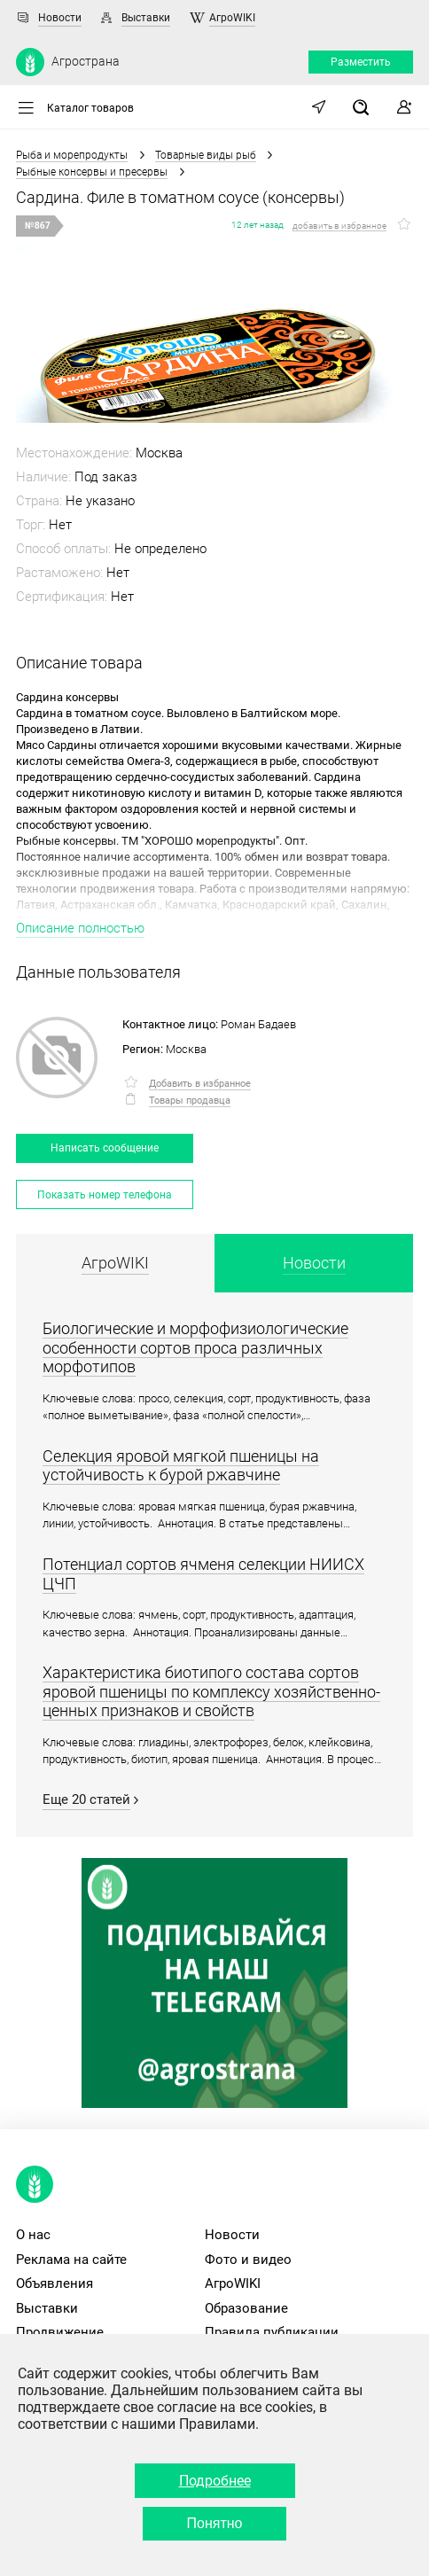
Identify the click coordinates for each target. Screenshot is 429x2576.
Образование (246, 2308)
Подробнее (215, 2480)
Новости (60, 18)
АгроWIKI (232, 18)
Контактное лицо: (170, 1024)
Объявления (54, 2283)
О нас (33, 2235)
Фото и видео (248, 2260)
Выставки (145, 18)
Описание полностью (80, 928)
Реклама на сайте (71, 2260)
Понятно (215, 2523)
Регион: (142, 1049)
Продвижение (60, 2332)
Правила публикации (272, 2332)
